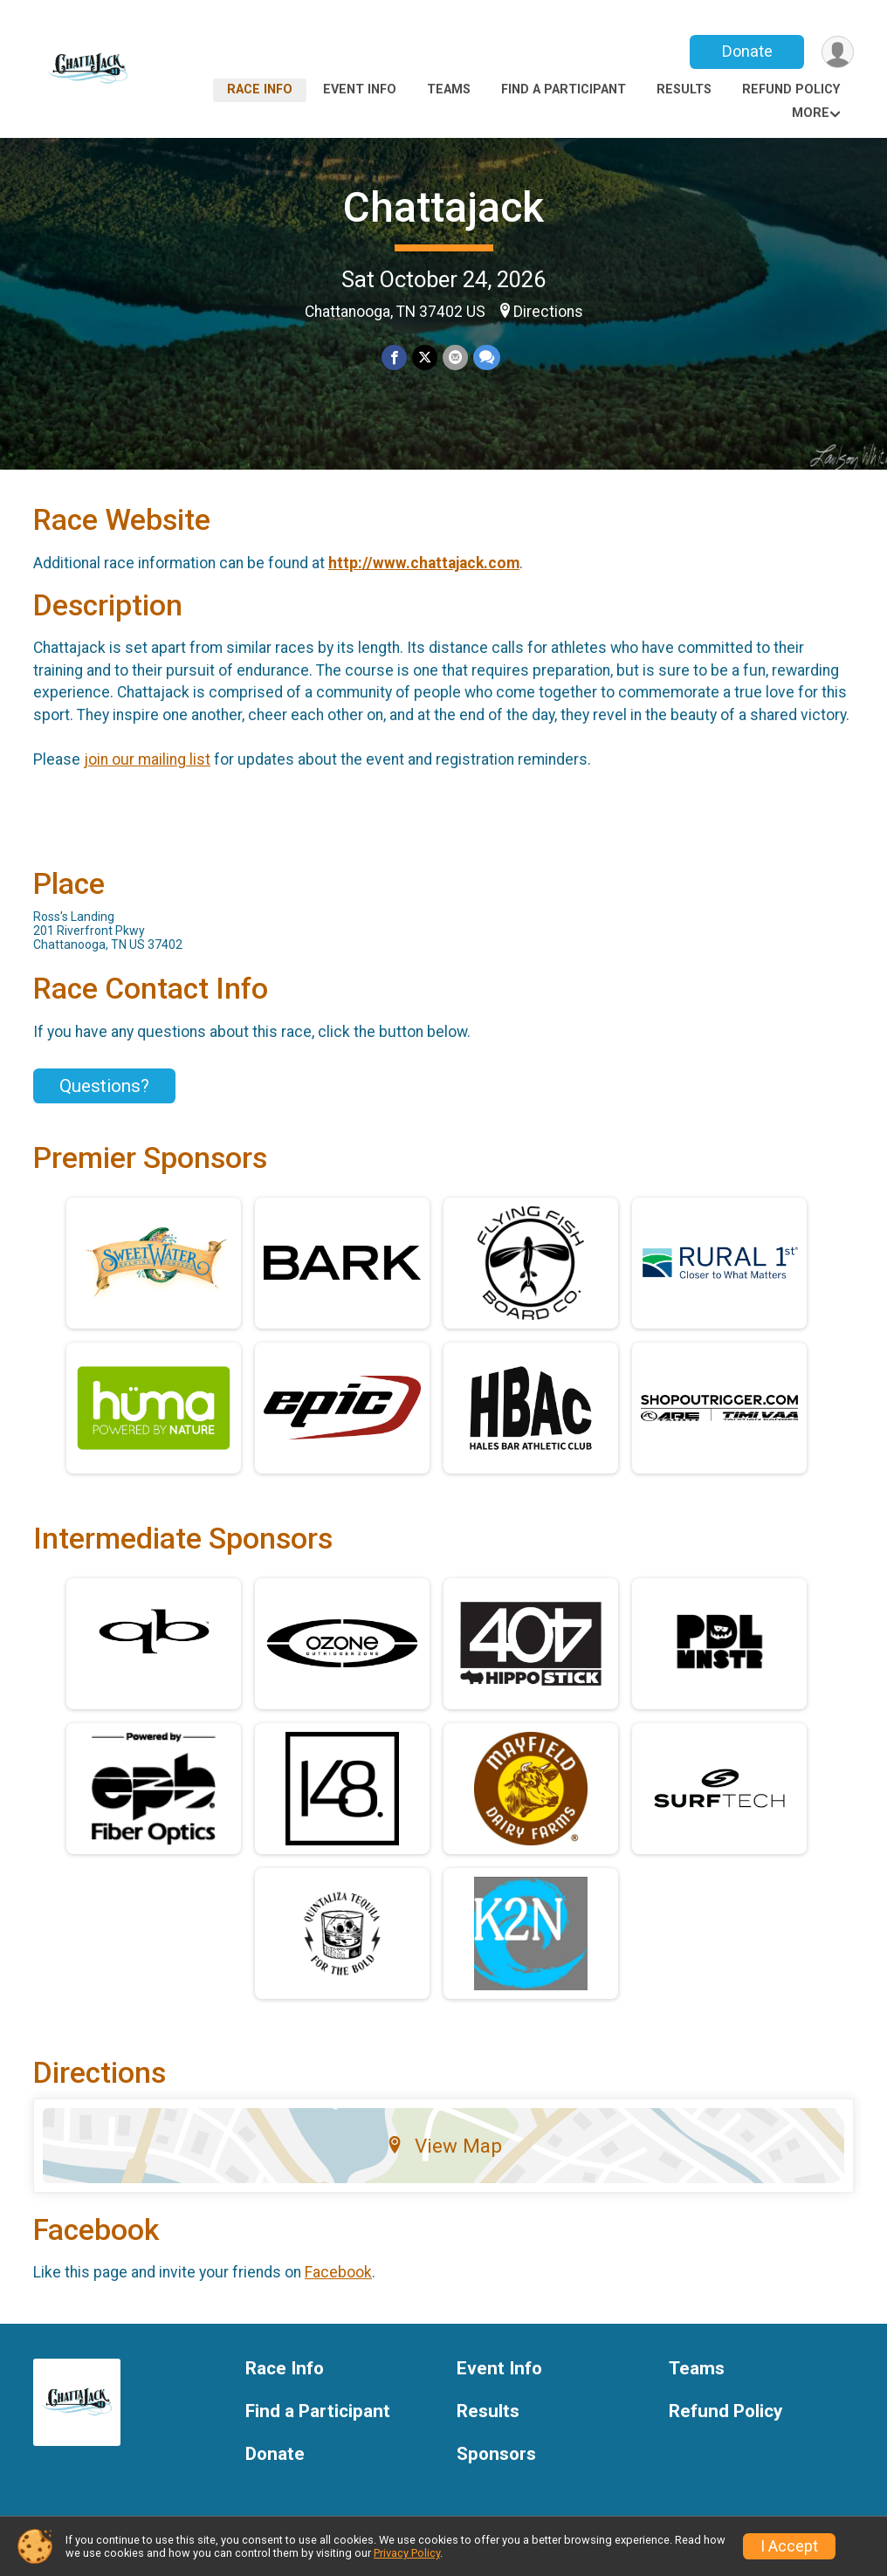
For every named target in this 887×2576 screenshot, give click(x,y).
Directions (548, 311)
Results (684, 89)
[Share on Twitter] (424, 357)
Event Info (359, 89)
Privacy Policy (407, 2552)
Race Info (259, 89)
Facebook (338, 2272)
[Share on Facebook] (394, 357)
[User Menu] (838, 52)
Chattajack (443, 207)
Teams (449, 89)
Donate (747, 51)
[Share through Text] (486, 357)
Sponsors (496, 2454)
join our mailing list (147, 759)
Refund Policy (791, 89)
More (810, 113)
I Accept (789, 2546)
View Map (444, 2145)
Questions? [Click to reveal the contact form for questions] (104, 1085)
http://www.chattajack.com (423, 563)
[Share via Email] (455, 357)
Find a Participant (563, 89)
